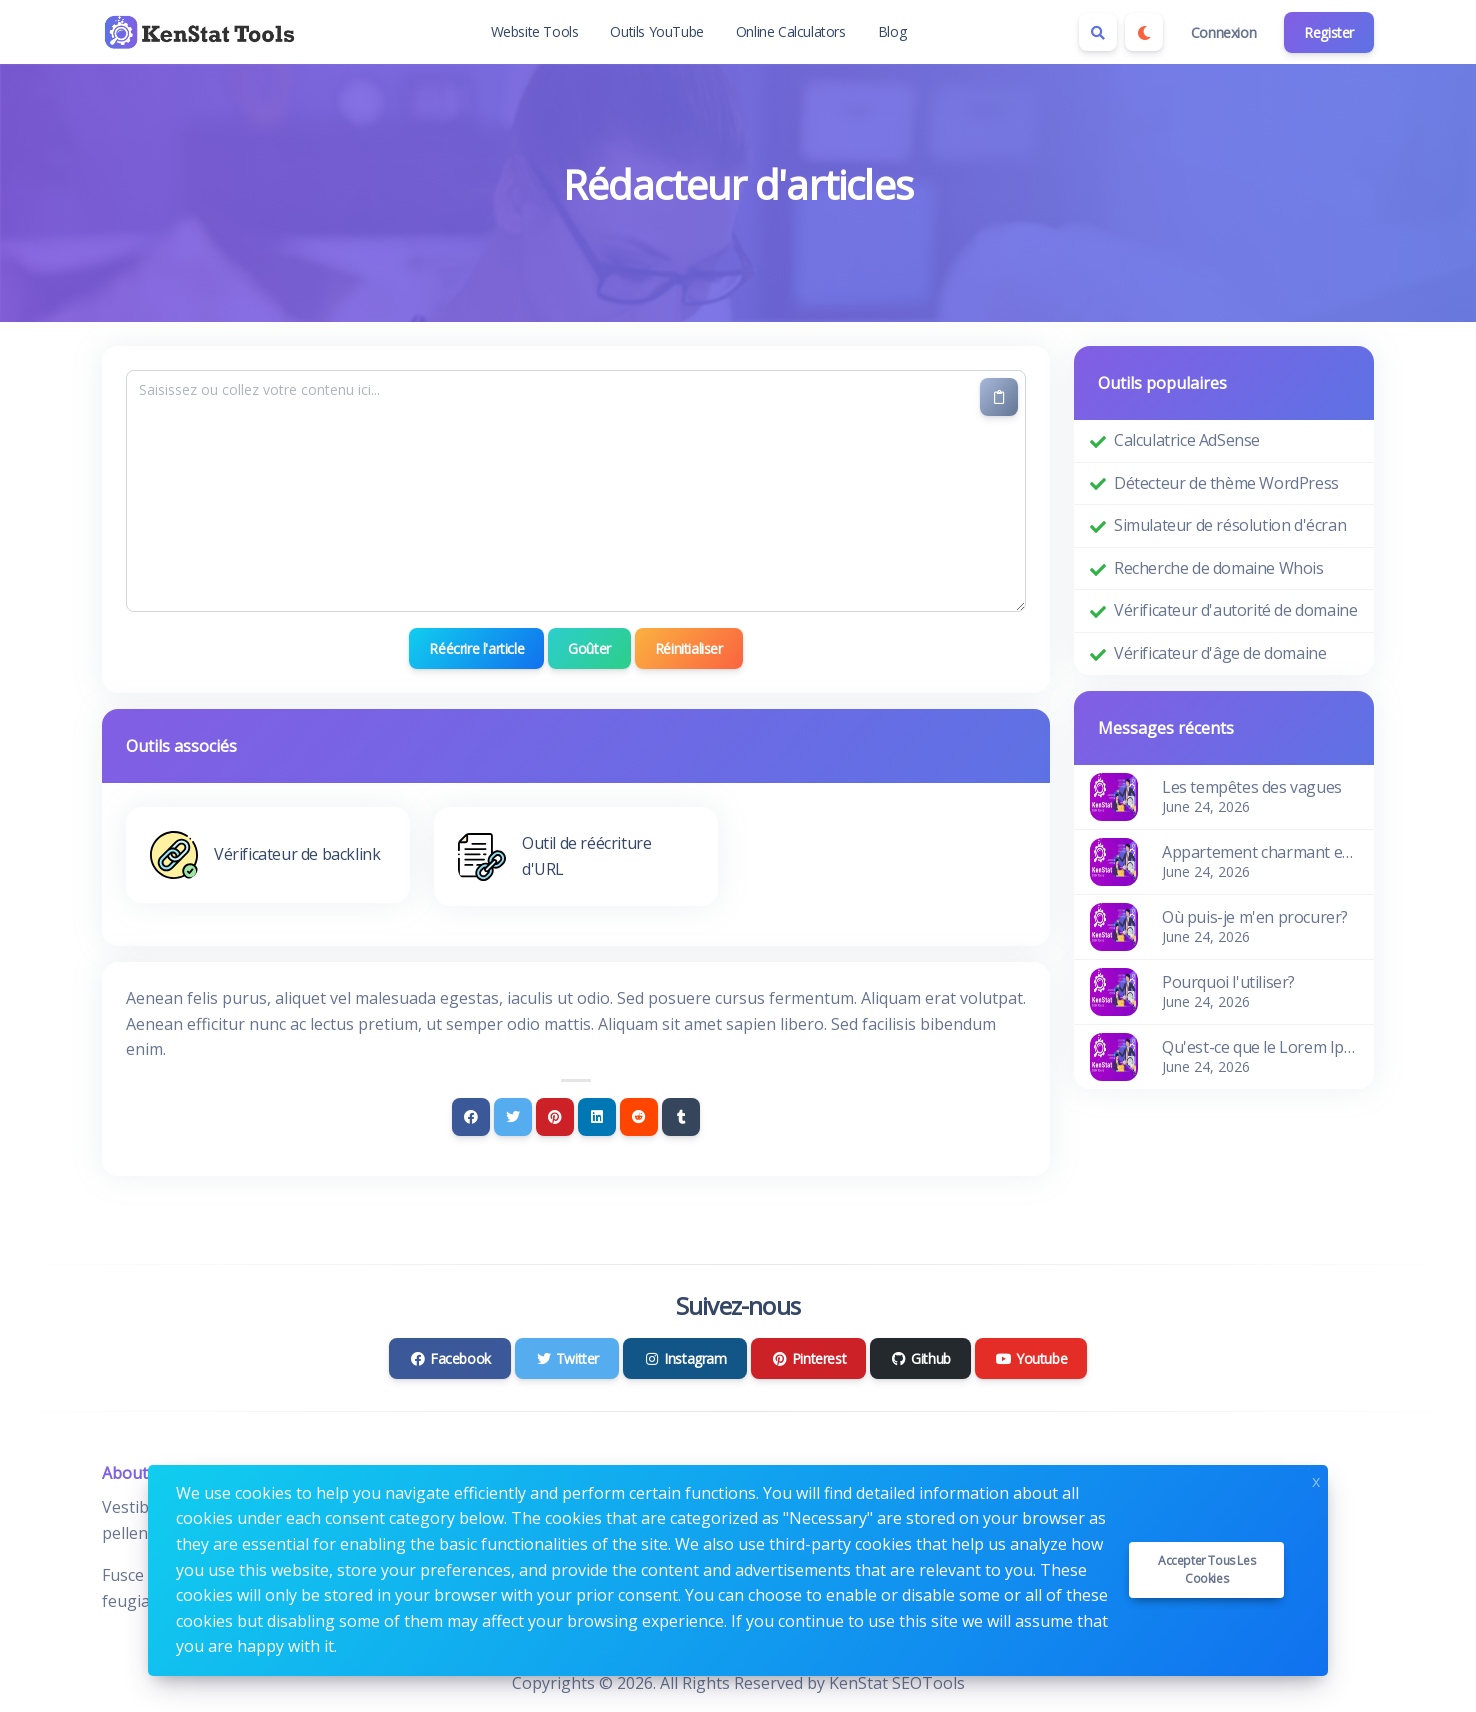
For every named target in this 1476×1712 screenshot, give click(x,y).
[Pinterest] (555, 1117)
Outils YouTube (656, 31)
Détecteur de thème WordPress (1226, 483)
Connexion (1223, 32)
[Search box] (1098, 32)
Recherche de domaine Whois (1219, 568)
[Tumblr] (681, 1117)
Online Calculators (791, 31)
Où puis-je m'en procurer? (1255, 917)
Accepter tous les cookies (1206, 1569)
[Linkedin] (597, 1117)
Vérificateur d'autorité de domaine (1235, 610)
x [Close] (1316, 1479)
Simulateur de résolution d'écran (1230, 525)
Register (1329, 32)
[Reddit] (639, 1117)
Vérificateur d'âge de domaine (1220, 653)
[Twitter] (513, 1117)
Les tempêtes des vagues (1252, 787)
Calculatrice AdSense (1187, 440)
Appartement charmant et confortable (1260, 852)
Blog (892, 31)
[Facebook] (471, 1117)
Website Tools (535, 31)
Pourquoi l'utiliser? (1228, 982)
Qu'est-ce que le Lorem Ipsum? (1260, 1047)
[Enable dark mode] (1144, 32)
